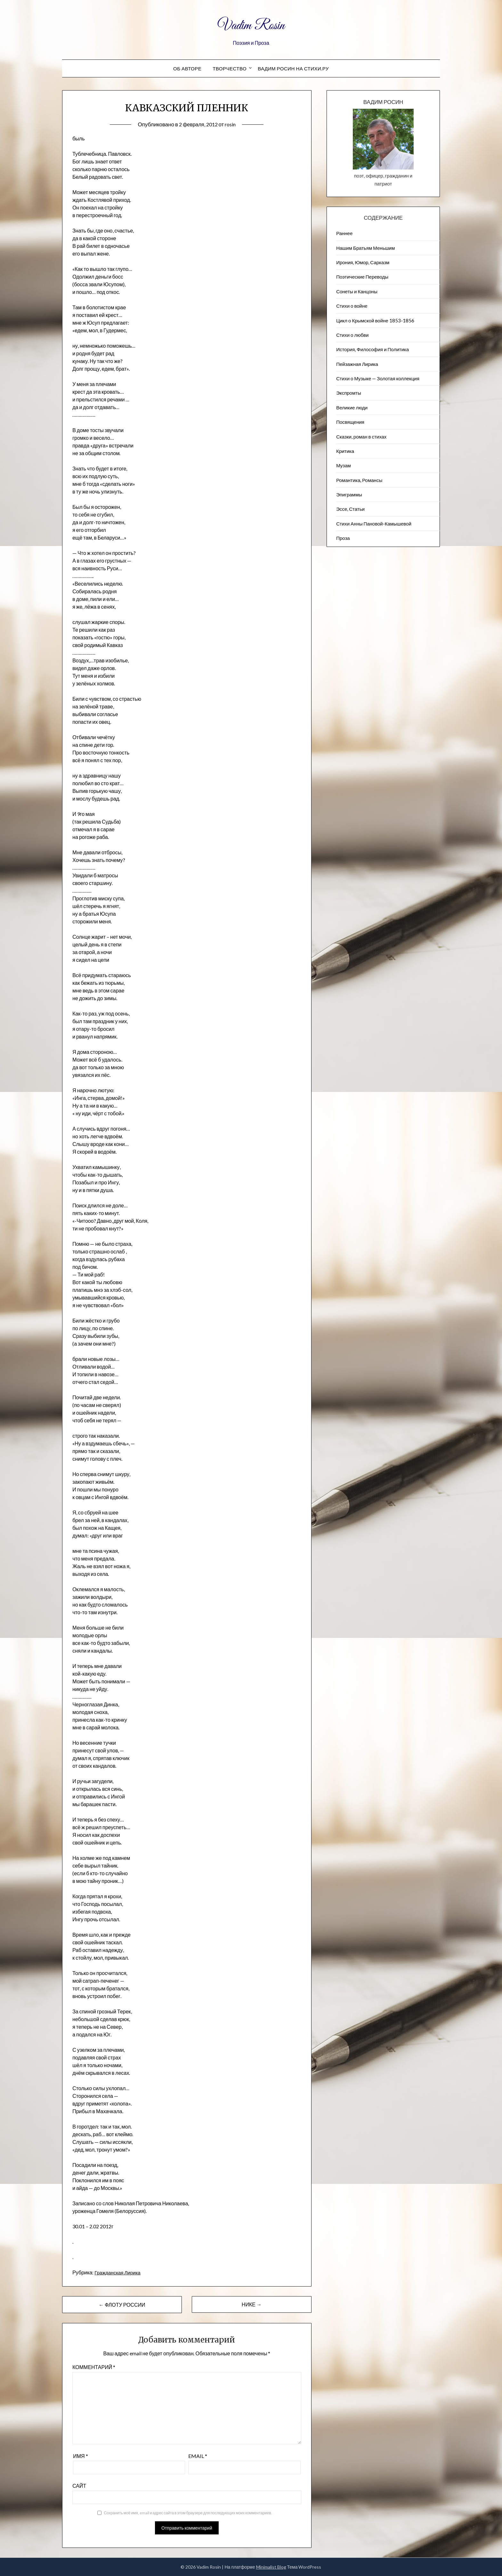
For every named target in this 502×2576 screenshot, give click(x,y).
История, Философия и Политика (372, 349)
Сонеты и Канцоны (356, 291)
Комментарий (93, 2367)
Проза (343, 538)
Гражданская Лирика (118, 2272)
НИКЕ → (252, 2304)
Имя (80, 2456)
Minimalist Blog (271, 2567)
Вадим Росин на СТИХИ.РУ (293, 68)
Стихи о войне (351, 306)
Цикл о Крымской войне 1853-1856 (375, 320)
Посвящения (350, 422)
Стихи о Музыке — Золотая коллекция (377, 378)
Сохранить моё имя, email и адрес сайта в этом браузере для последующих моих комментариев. (188, 2512)
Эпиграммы (349, 494)
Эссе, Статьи (350, 509)
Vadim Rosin (251, 24)
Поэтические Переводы (362, 277)
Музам (343, 465)
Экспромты (348, 393)
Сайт (79, 2486)
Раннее (344, 233)
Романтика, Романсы (359, 480)
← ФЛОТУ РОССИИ (122, 2305)
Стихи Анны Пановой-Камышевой (373, 523)
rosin (232, 124)
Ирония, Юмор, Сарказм (362, 262)
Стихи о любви (352, 335)
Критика (345, 451)
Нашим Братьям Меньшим (365, 248)
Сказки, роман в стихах (361, 436)
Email (197, 2456)
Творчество (230, 68)
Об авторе (187, 68)
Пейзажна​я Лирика (357, 364)
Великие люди (352, 407)
